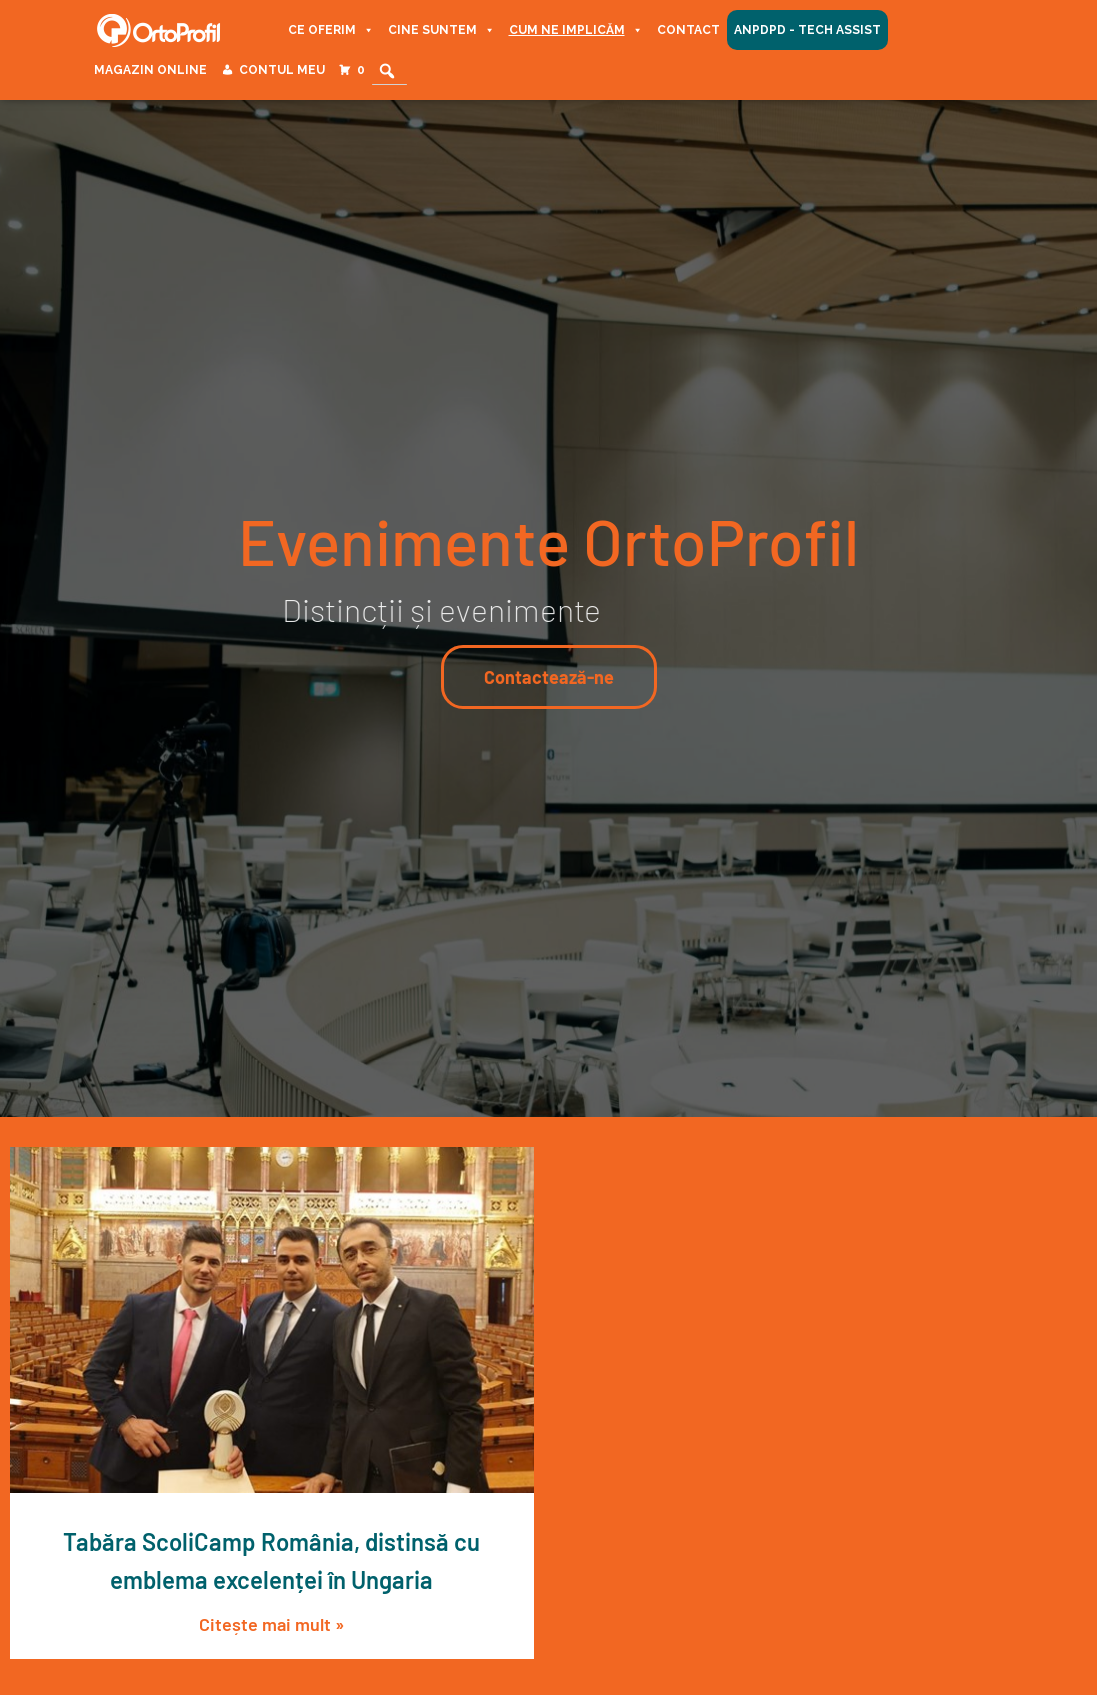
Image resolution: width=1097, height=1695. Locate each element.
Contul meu (282, 70)
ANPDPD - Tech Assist (807, 30)
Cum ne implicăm (576, 30)
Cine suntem (441, 30)
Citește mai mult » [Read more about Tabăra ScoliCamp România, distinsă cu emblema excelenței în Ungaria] (271, 1624)
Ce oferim (331, 30)
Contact (688, 30)
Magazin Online (150, 70)
